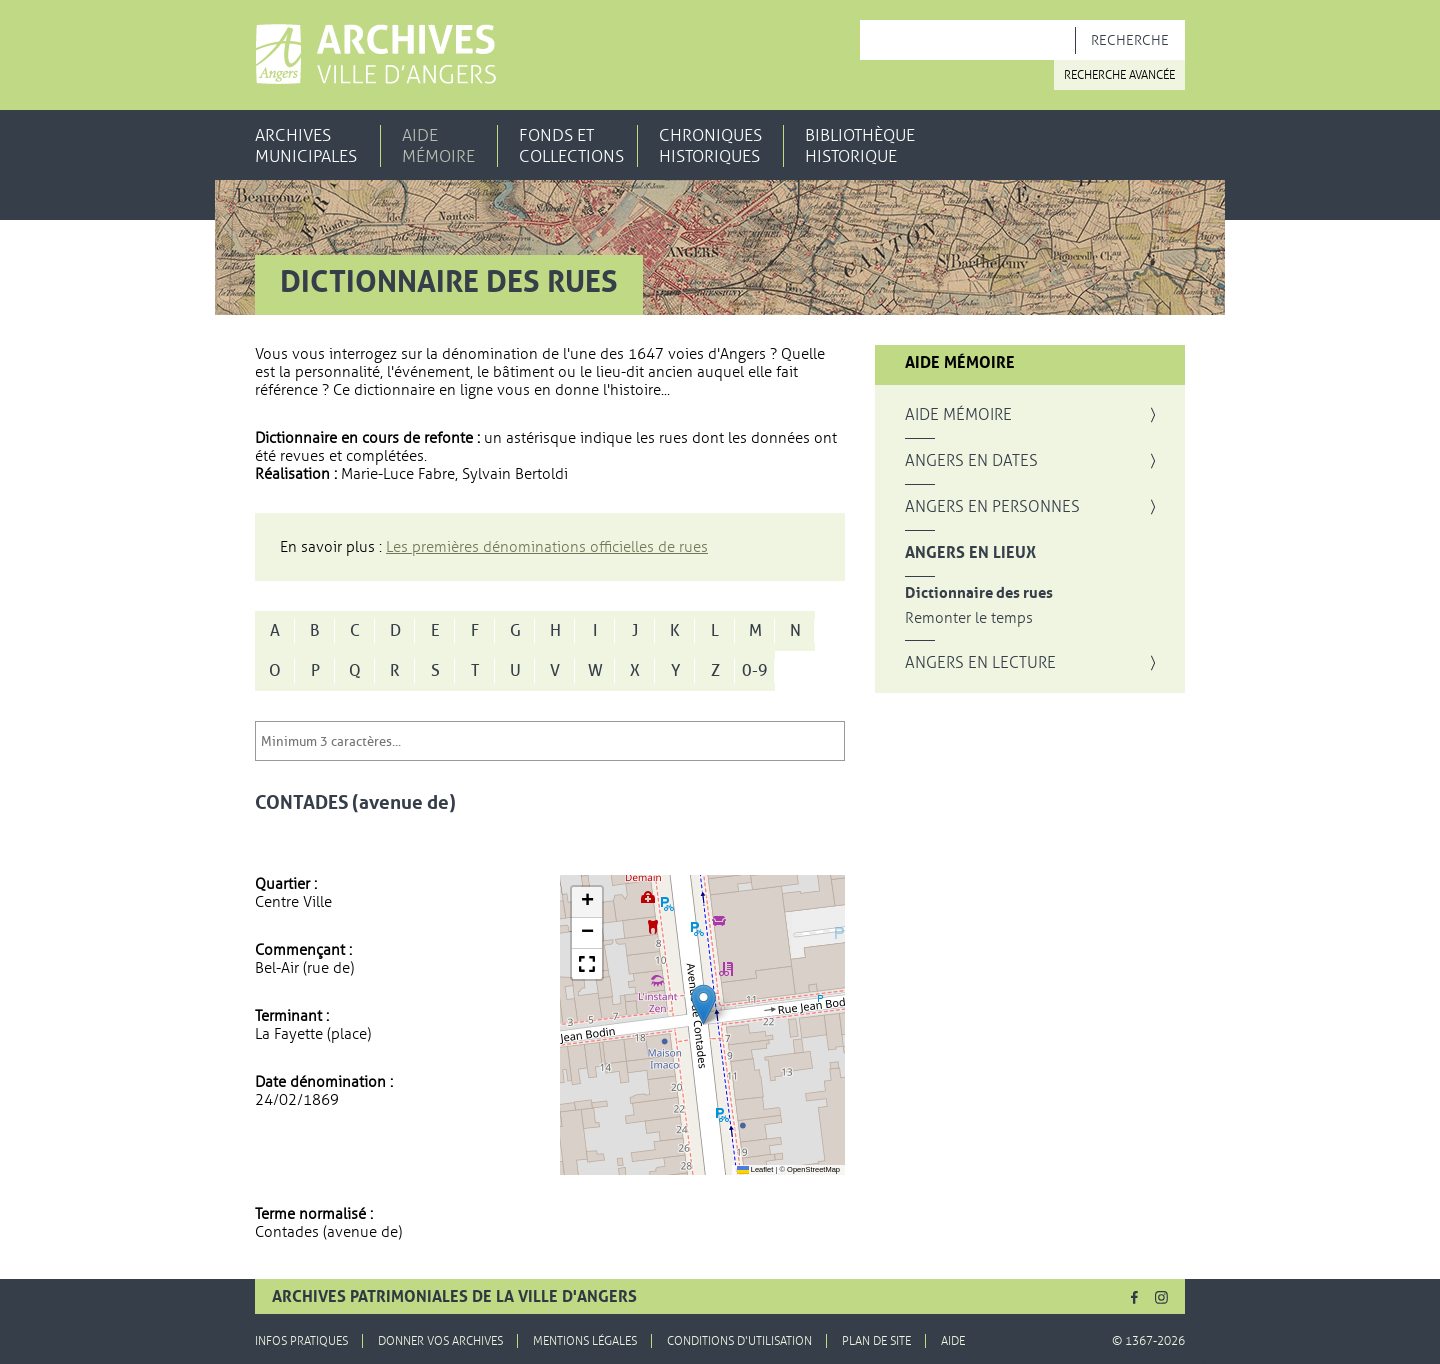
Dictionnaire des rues (979, 593)
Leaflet (755, 1169)
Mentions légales (585, 1341)
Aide (953, 1341)
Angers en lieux (970, 553)
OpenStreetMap (813, 1169)
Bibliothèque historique (860, 146)
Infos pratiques (301, 1341)
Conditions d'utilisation (739, 1341)
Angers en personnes (992, 507)
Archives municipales (306, 146)
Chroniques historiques (710, 146)
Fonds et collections (571, 146)
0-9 (755, 671)
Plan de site (876, 1341)
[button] (703, 1004)
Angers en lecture (980, 663)
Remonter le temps (969, 618)
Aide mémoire (438, 146)
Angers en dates (971, 461)
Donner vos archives (440, 1341)
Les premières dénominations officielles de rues (547, 547)
